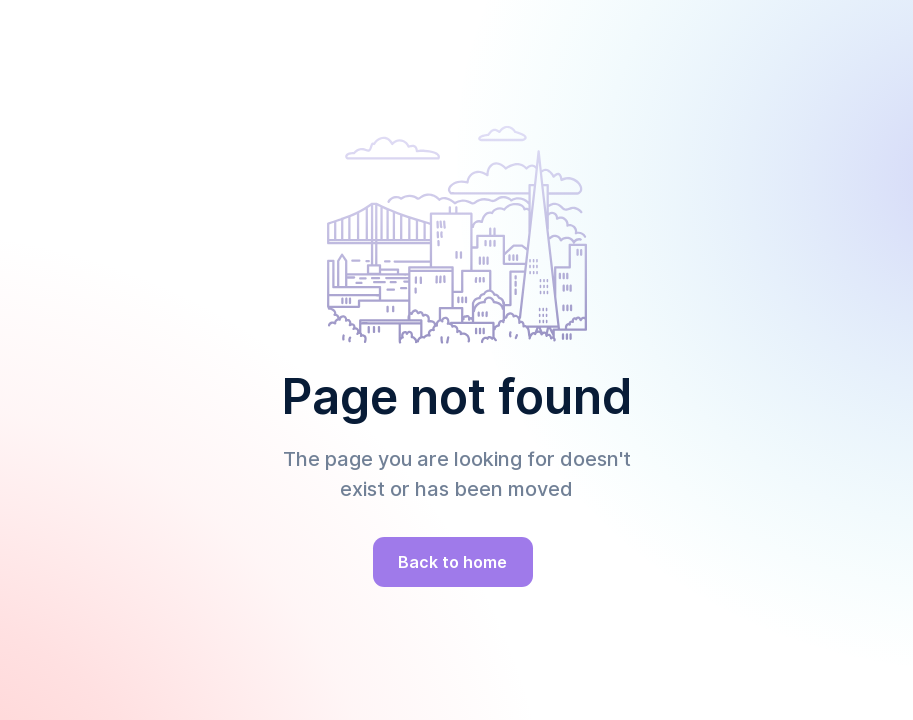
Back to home (452, 562)
